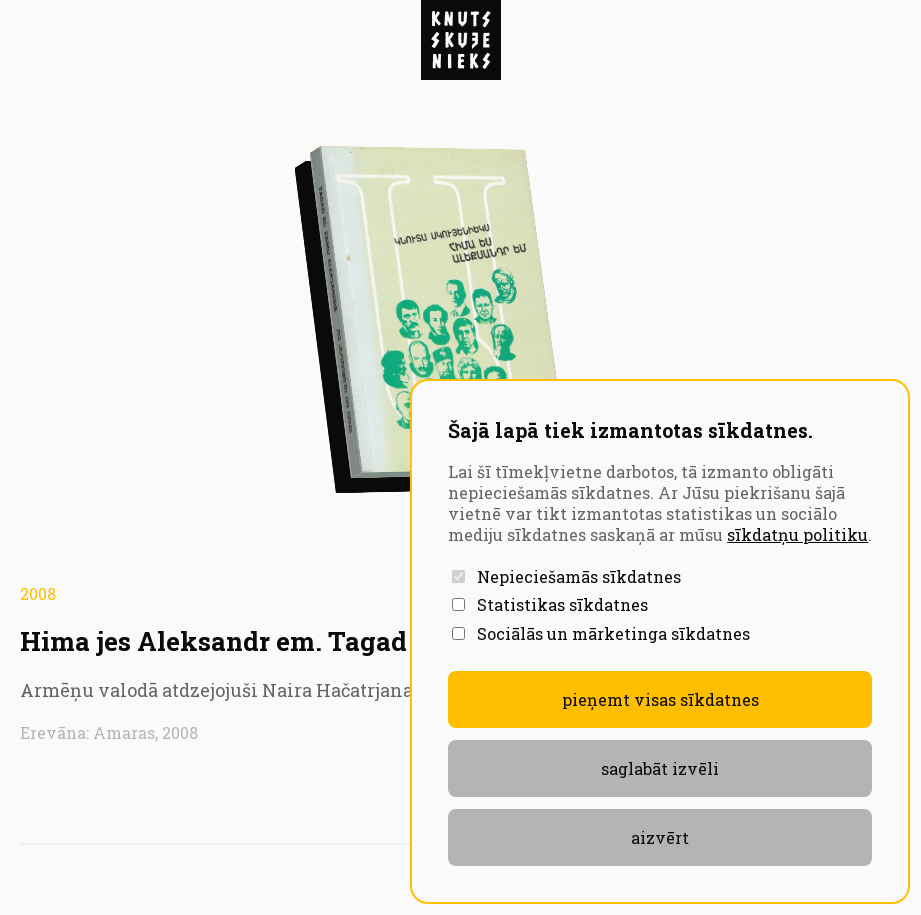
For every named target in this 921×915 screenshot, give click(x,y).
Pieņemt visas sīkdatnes (660, 699)
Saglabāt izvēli (660, 768)
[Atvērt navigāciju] (461, 40)
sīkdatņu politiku (797, 534)
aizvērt (660, 837)
